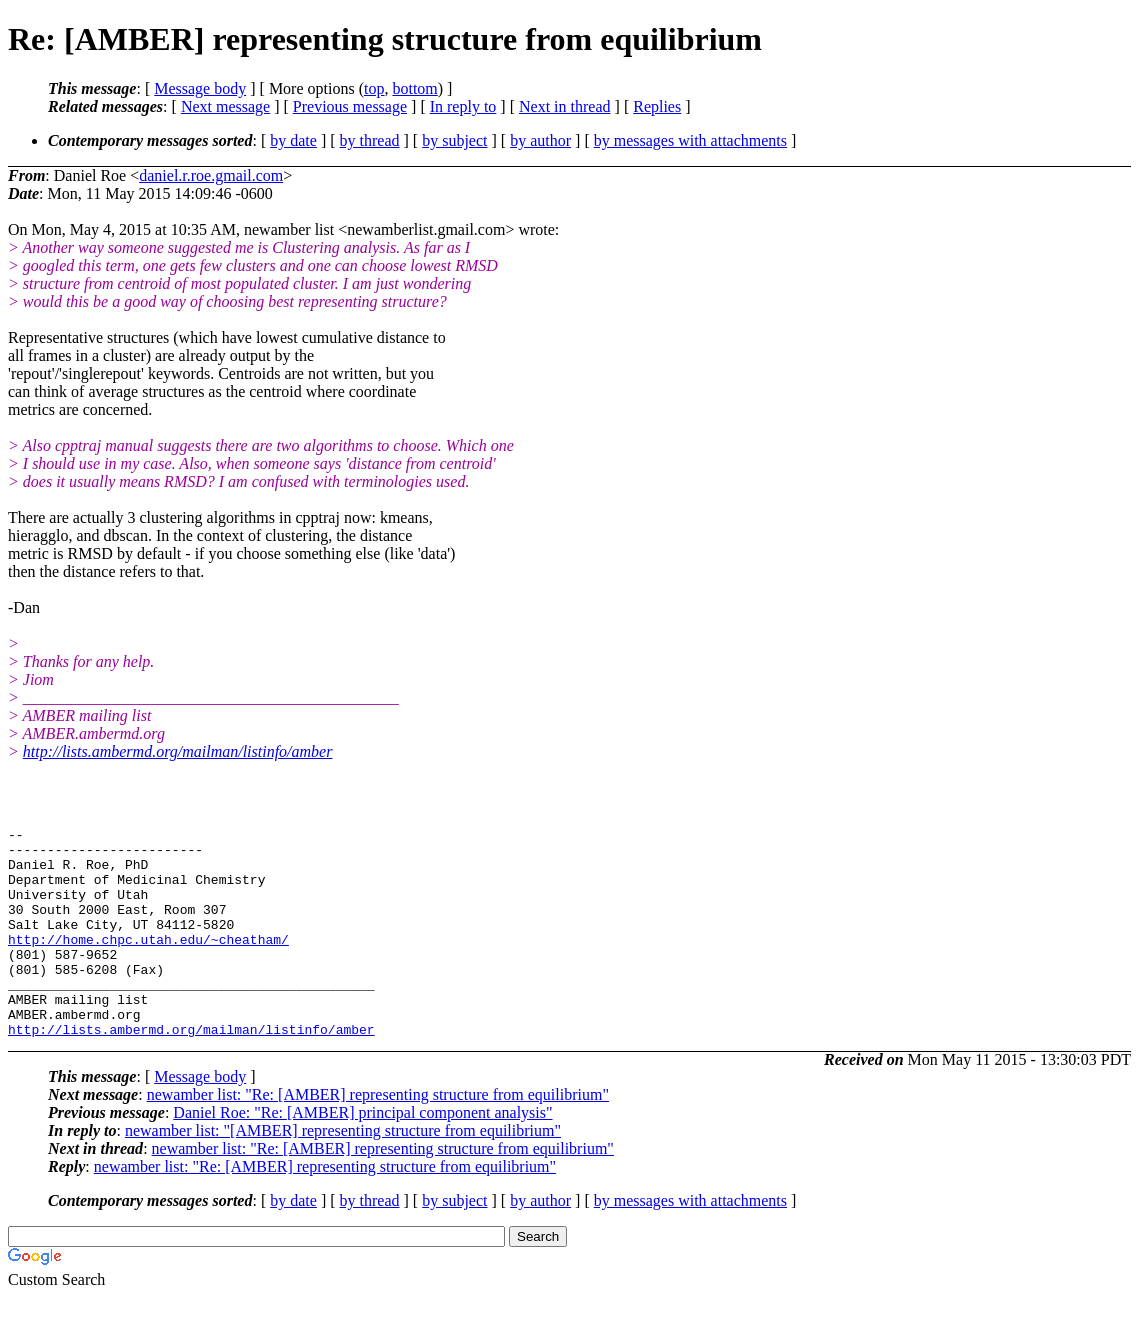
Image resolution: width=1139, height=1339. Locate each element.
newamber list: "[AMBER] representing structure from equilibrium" (343, 1172)
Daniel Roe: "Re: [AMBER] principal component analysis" (362, 1154)
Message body (200, 88)
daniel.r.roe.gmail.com (211, 175)
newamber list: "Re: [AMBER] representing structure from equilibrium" (378, 1136)
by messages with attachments (690, 140)
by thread (370, 140)
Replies (657, 106)
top (374, 88)
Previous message (350, 106)
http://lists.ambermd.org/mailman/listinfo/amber (178, 751)
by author (540, 140)
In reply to (463, 106)
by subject (454, 140)
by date (293, 140)
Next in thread (565, 106)
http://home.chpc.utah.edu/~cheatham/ (148, 963)
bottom (414, 88)
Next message (225, 106)
